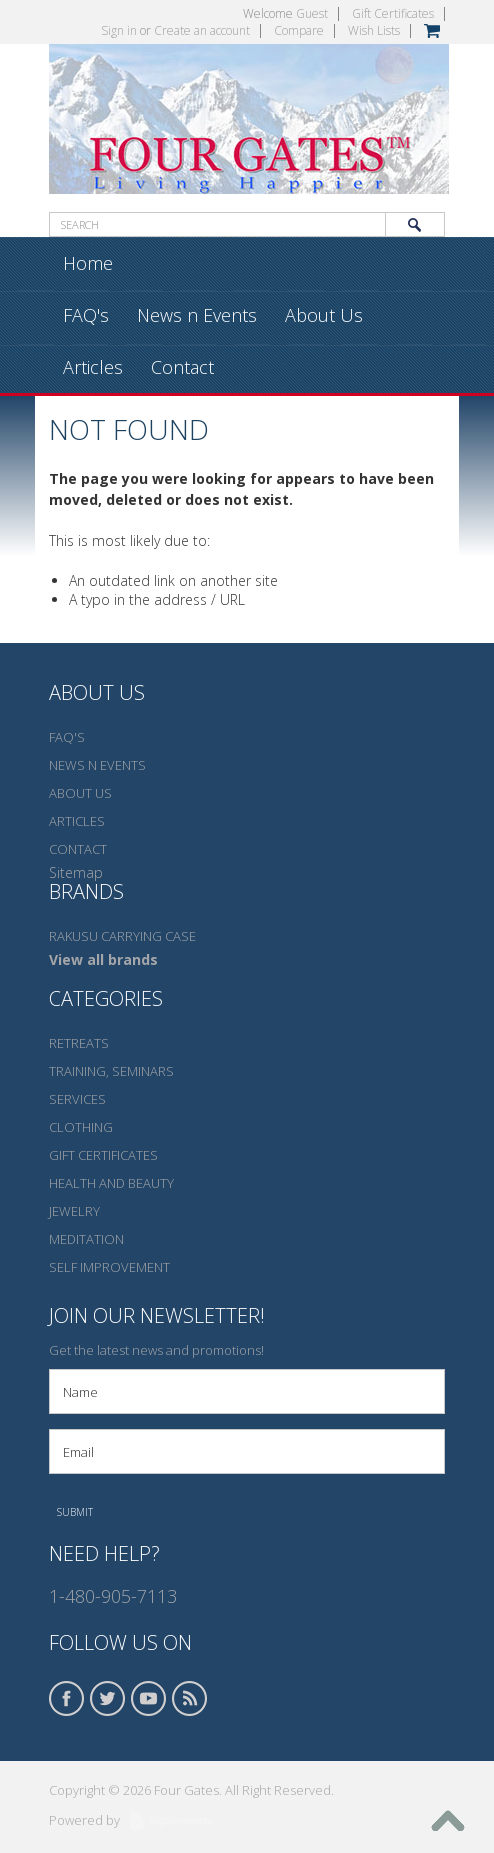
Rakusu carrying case (122, 936)
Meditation (86, 1239)
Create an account (202, 30)
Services (77, 1099)
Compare (299, 30)
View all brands (103, 959)
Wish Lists (374, 30)
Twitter (108, 1698)
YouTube (149, 1698)
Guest (312, 13)
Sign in (119, 30)
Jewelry (74, 1211)
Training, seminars (111, 1071)
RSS (190, 1698)
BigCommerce (177, 1822)
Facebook (67, 1698)
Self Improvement (109, 1267)
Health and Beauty (111, 1183)
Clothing (81, 1127)
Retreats (79, 1043)
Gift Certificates (393, 13)
